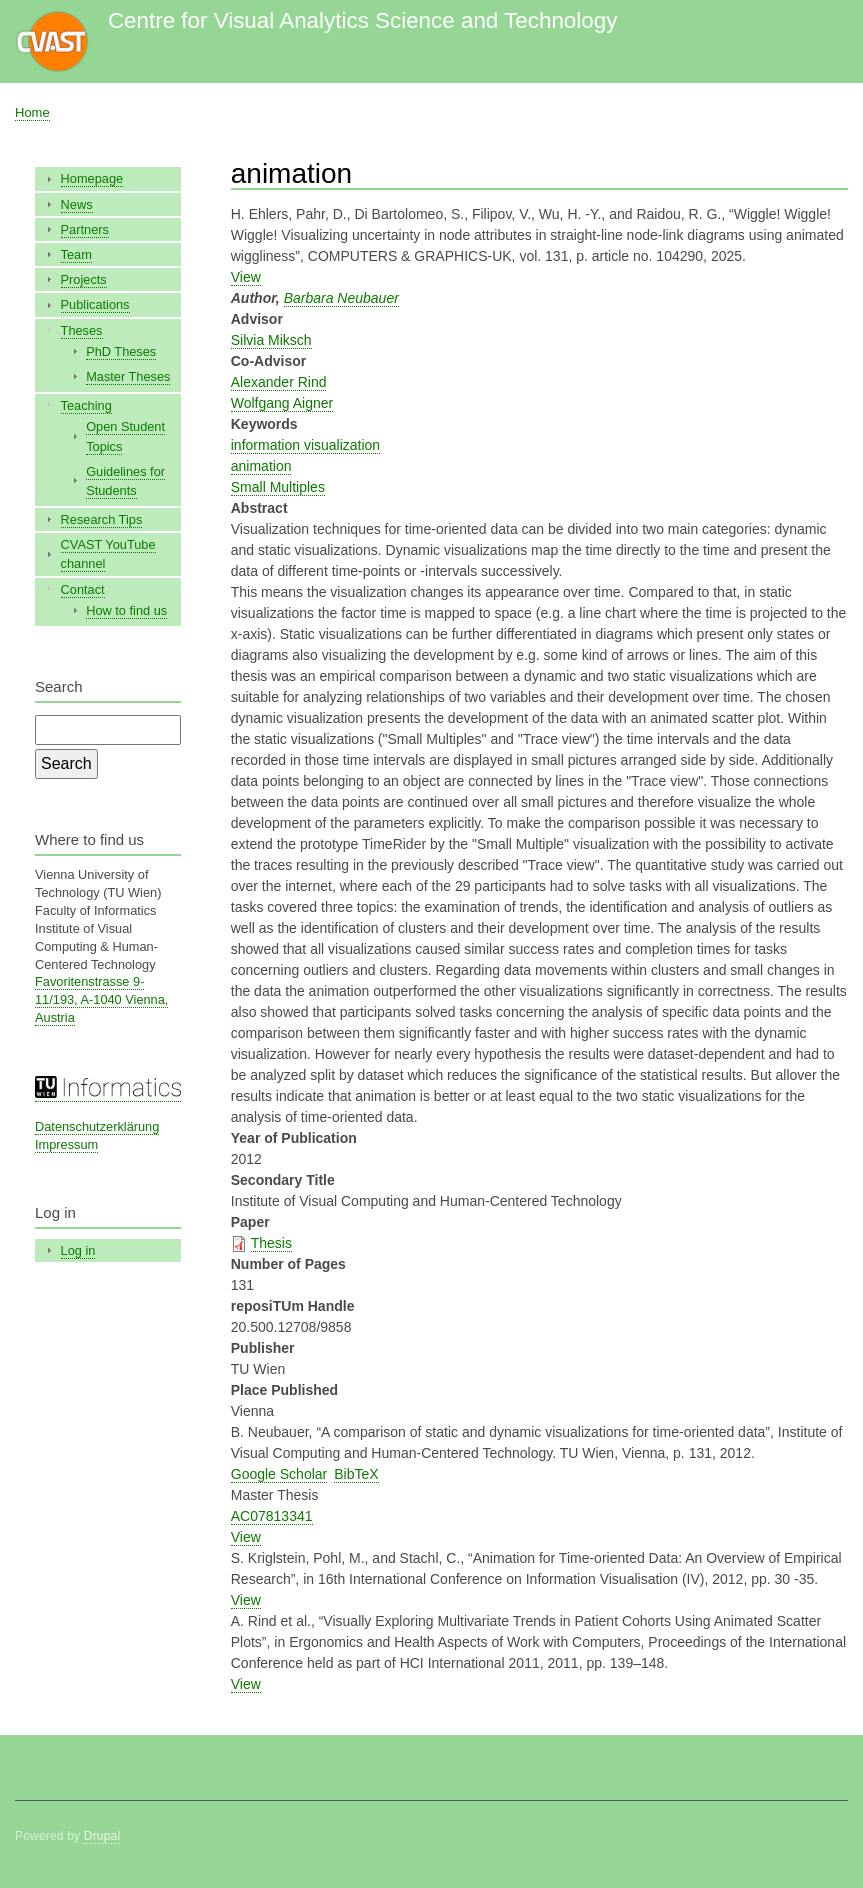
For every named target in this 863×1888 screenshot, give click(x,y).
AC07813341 (272, 1516)
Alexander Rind (279, 382)
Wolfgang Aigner (282, 403)
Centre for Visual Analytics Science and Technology (362, 20)
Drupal (102, 1836)
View (246, 277)
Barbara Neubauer (341, 298)
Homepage (92, 178)
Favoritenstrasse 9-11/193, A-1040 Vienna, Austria (101, 999)
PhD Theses (121, 351)
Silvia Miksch (271, 340)
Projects (84, 279)
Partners (85, 229)
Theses (82, 330)
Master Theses (128, 376)
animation (261, 466)
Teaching (86, 405)
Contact (83, 589)
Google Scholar (279, 1474)
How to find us (126, 610)
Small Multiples (278, 487)
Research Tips (102, 519)
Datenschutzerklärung (97, 1126)
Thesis (271, 1243)
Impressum (66, 1144)
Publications (95, 304)
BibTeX (356, 1474)
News (77, 204)
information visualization (305, 445)
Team (76, 254)
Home (32, 112)
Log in (78, 1250)
